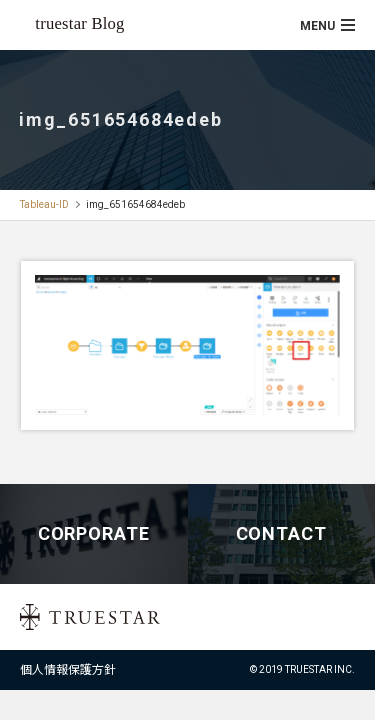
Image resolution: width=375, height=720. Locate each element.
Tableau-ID (44, 204)
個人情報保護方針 (68, 670)
